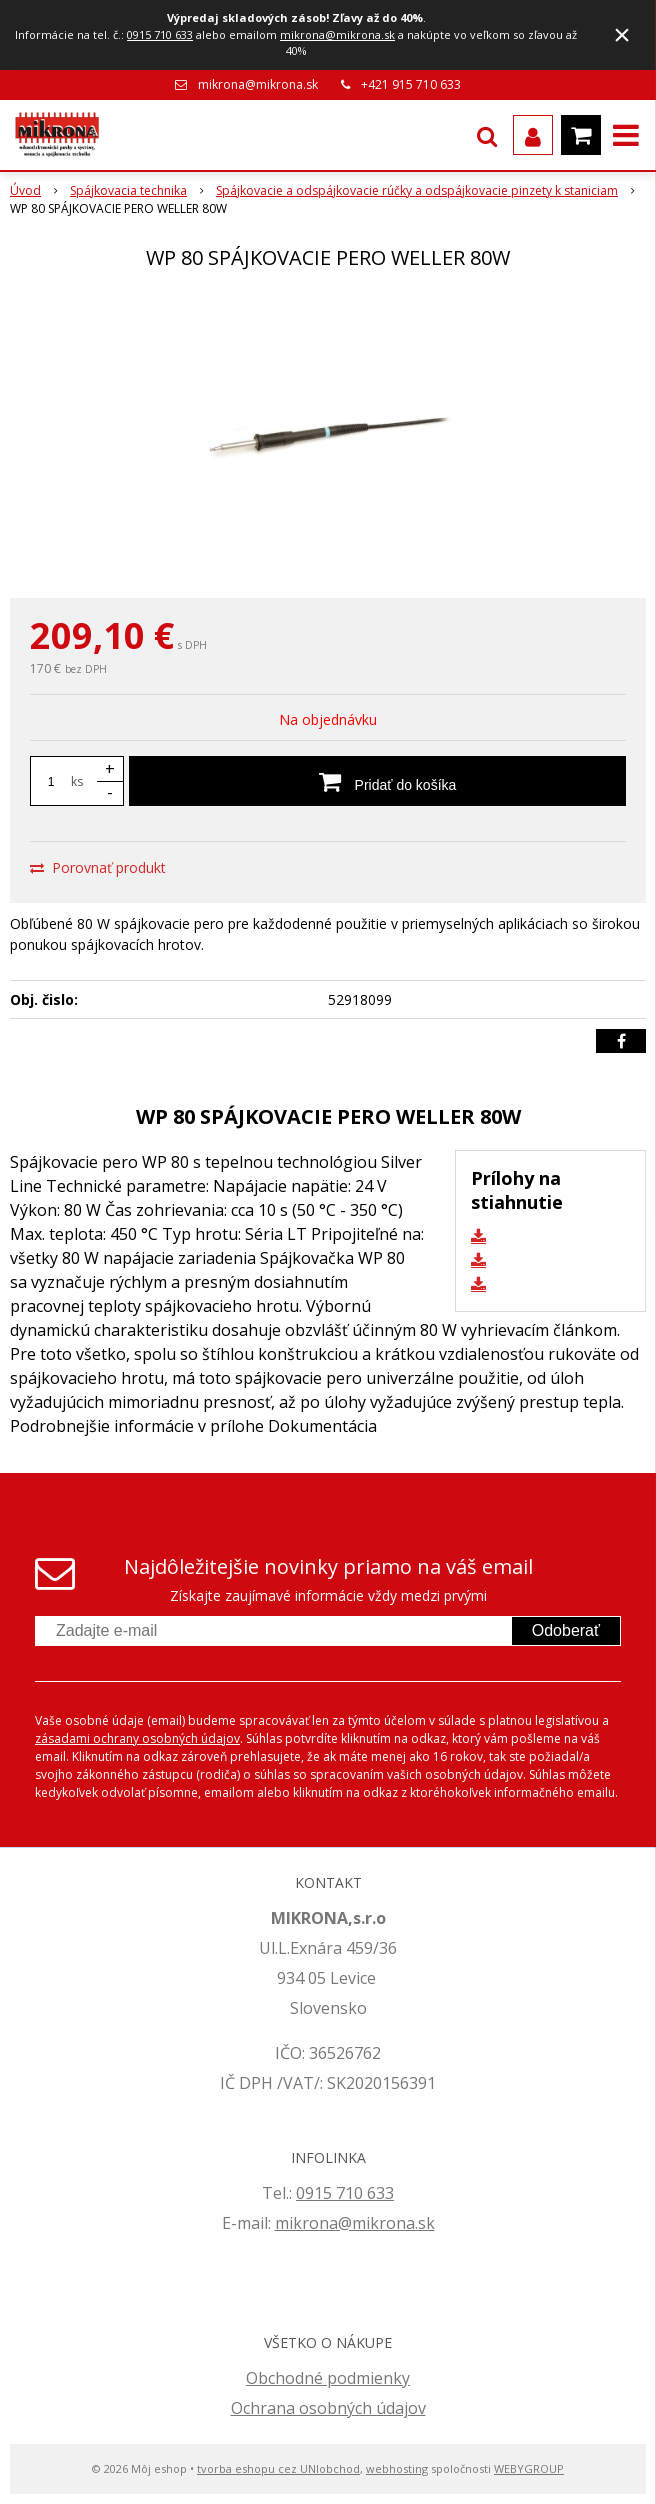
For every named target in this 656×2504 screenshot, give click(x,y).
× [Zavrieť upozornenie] (622, 34)
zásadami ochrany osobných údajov (137, 1738)
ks (77, 781)
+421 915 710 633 (411, 84)
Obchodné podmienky (328, 2378)
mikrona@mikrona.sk (337, 34)
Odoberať (566, 1630)
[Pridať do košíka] (377, 781)
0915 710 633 (160, 34)
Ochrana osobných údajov (328, 2408)
